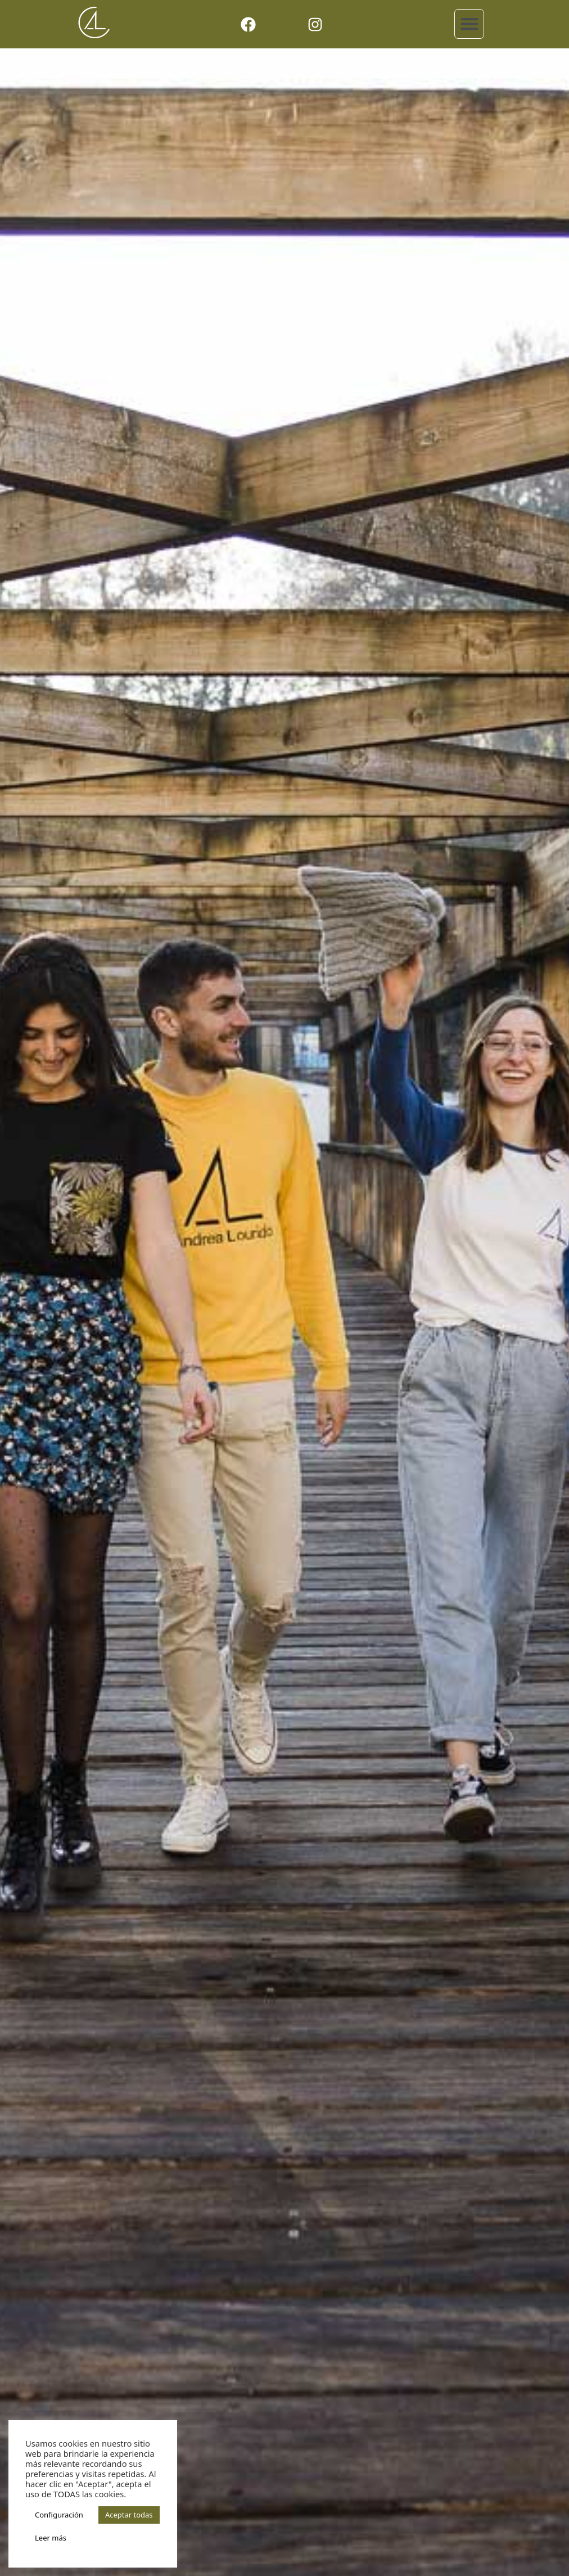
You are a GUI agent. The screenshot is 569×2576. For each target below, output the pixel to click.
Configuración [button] (59, 2515)
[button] (469, 24)
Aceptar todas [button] (129, 2515)
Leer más (50, 2538)
